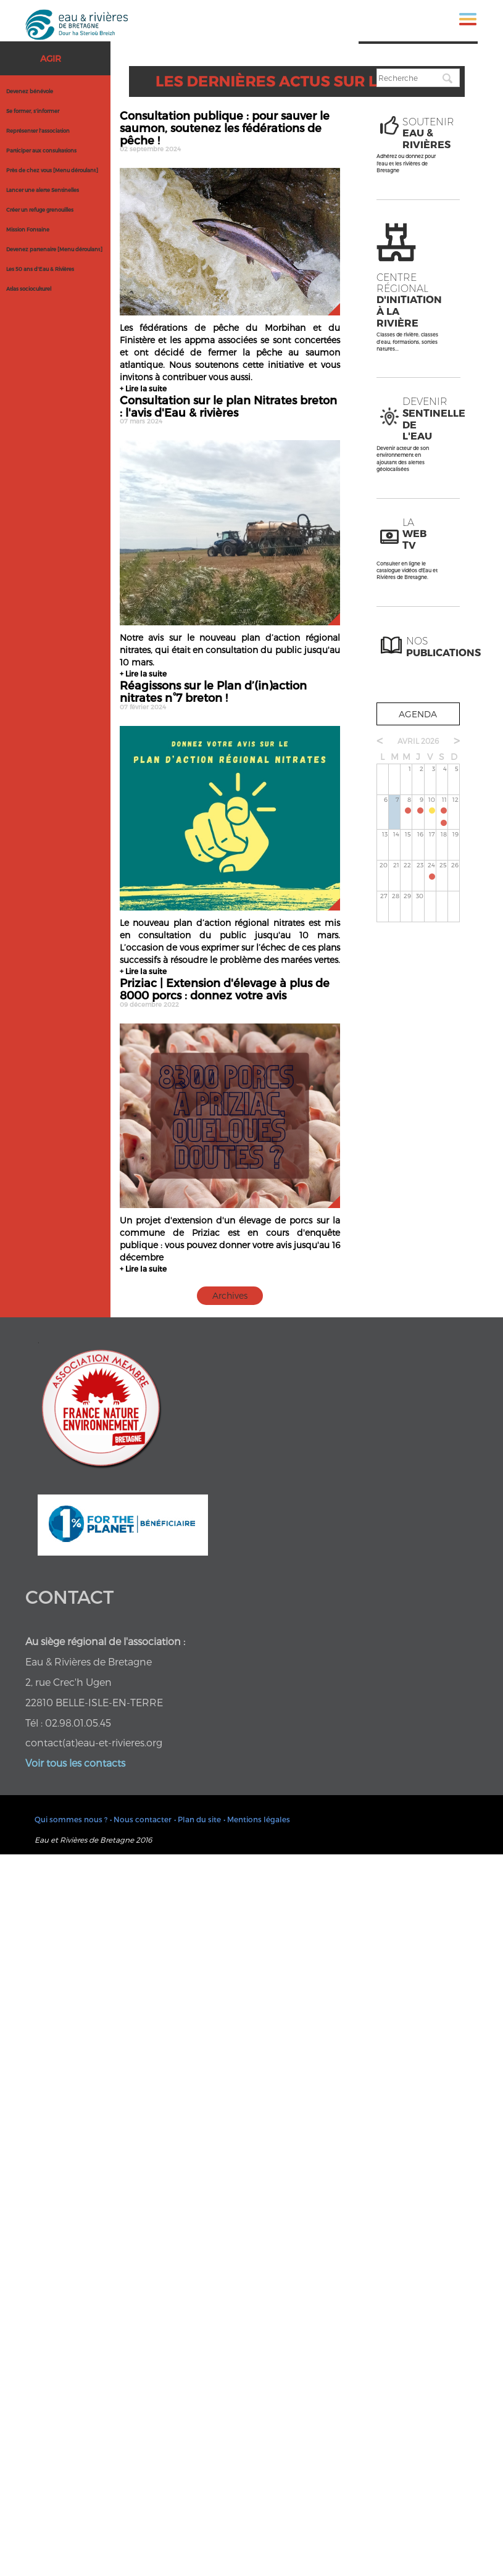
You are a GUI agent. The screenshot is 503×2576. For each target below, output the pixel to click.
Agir (50, 58)
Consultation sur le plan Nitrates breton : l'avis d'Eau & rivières (230, 409)
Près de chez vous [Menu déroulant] (52, 170)
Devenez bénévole (29, 91)
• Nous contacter (141, 1819)
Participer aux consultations (41, 151)
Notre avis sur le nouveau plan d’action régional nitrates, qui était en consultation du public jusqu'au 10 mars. (230, 649)
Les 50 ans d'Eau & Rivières (40, 269)
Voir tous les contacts (75, 1763)
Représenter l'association (38, 131)
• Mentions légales (256, 1819)
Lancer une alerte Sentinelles (42, 190)
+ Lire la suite (143, 388)
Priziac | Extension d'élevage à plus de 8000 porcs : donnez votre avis (230, 992)
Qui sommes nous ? (71, 1819)
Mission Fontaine (27, 230)
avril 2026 (418, 740)
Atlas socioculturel (28, 289)
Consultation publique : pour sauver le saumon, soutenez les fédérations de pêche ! (230, 130)
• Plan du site (197, 1819)
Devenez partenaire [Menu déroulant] (54, 249)
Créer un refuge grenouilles (39, 210)
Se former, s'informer (32, 111)
